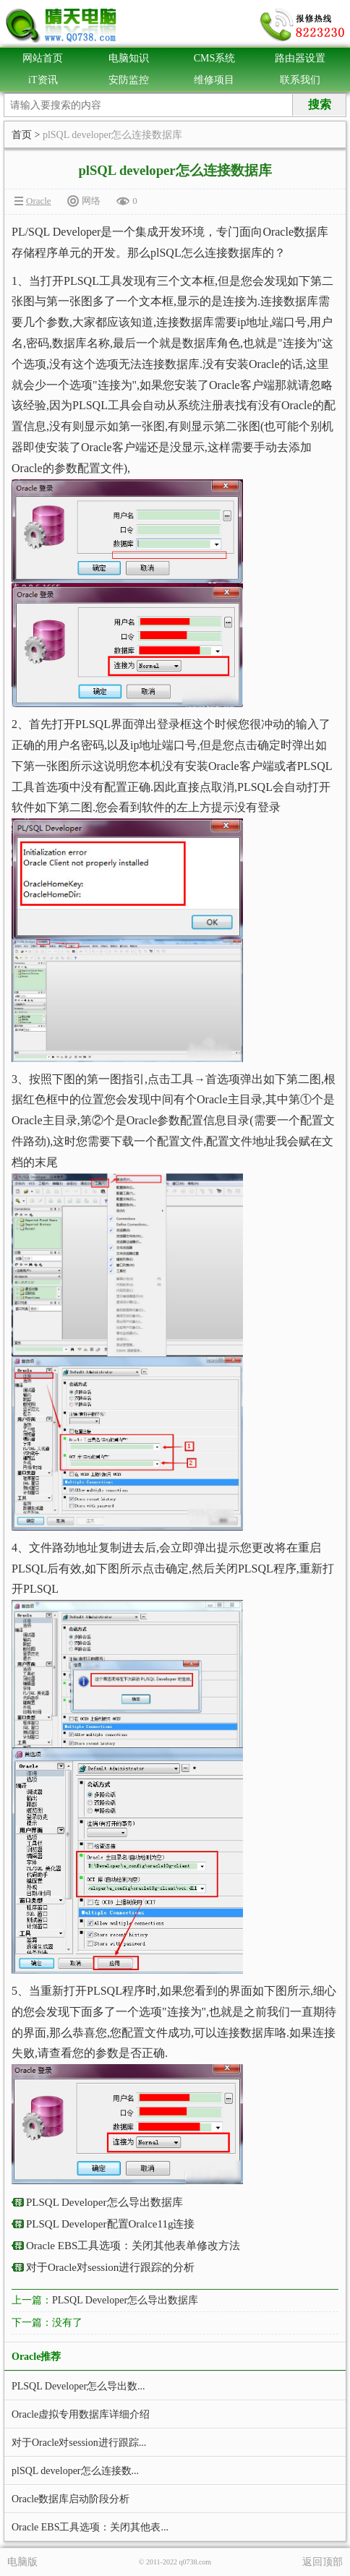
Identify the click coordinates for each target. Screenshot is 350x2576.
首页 (22, 134)
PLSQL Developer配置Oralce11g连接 (110, 2224)
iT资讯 (42, 79)
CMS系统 (215, 58)
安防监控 (128, 79)
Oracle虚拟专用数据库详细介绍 (81, 2414)
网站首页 (42, 58)
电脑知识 (128, 58)
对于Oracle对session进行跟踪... (79, 2442)
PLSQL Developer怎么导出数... (78, 2386)
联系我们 (300, 79)
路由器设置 (300, 58)
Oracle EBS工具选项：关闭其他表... (90, 2527)
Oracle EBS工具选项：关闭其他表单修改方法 (133, 2245)
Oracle (38, 200)
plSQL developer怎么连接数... (75, 2470)
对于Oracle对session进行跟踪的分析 (110, 2267)
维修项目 (214, 79)
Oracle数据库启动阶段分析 (70, 2499)
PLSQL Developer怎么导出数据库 (104, 2202)
